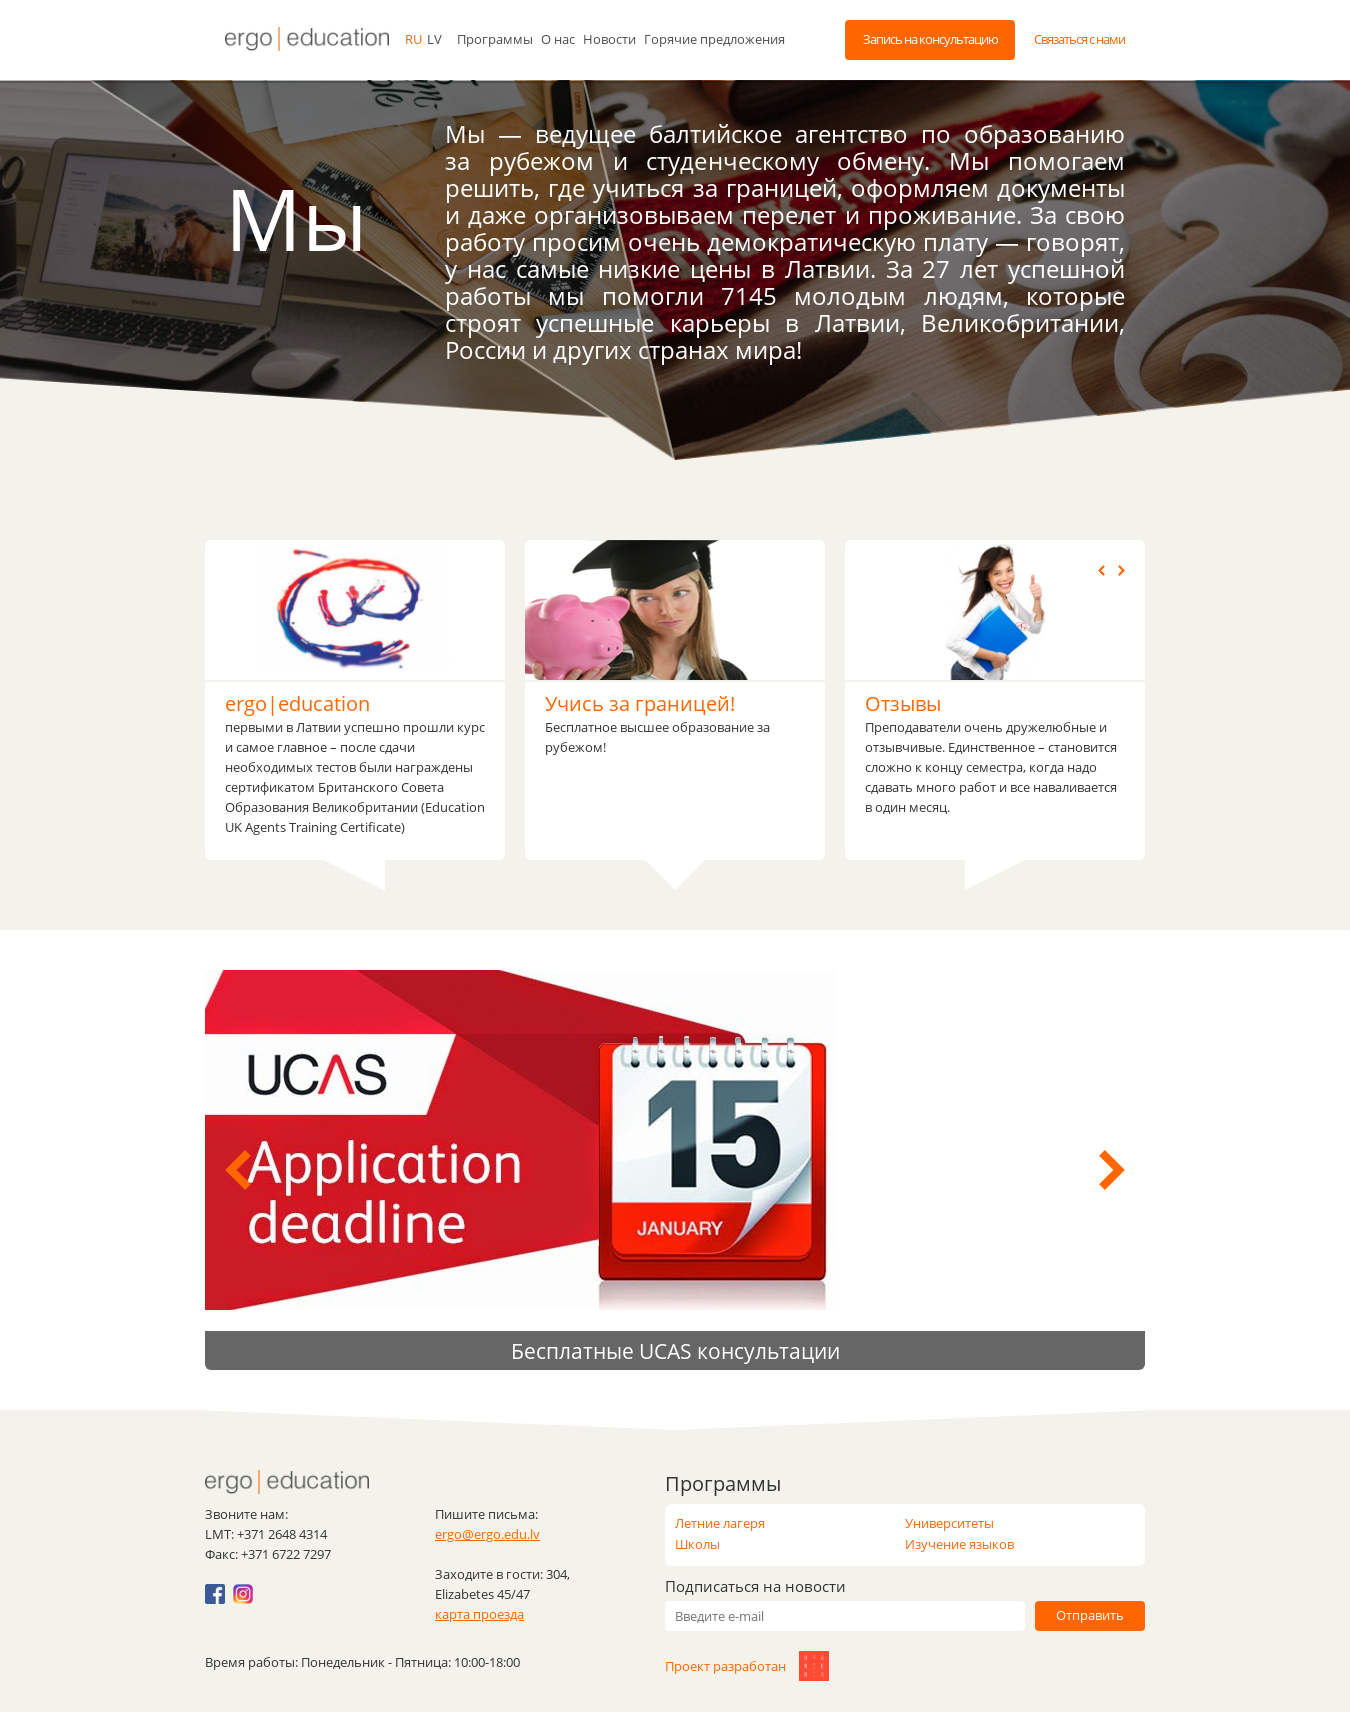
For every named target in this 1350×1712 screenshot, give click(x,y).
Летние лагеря (720, 1523)
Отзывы (903, 703)
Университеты (949, 1523)
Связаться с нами (1079, 39)
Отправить (1090, 1615)
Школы (697, 1544)
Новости (609, 39)
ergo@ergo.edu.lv (487, 1534)
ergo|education (297, 703)
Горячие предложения (714, 39)
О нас (558, 39)
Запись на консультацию (930, 39)
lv (434, 39)
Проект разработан (742, 1666)
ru (413, 39)
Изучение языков (959, 1544)
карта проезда (479, 1614)
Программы (495, 39)
